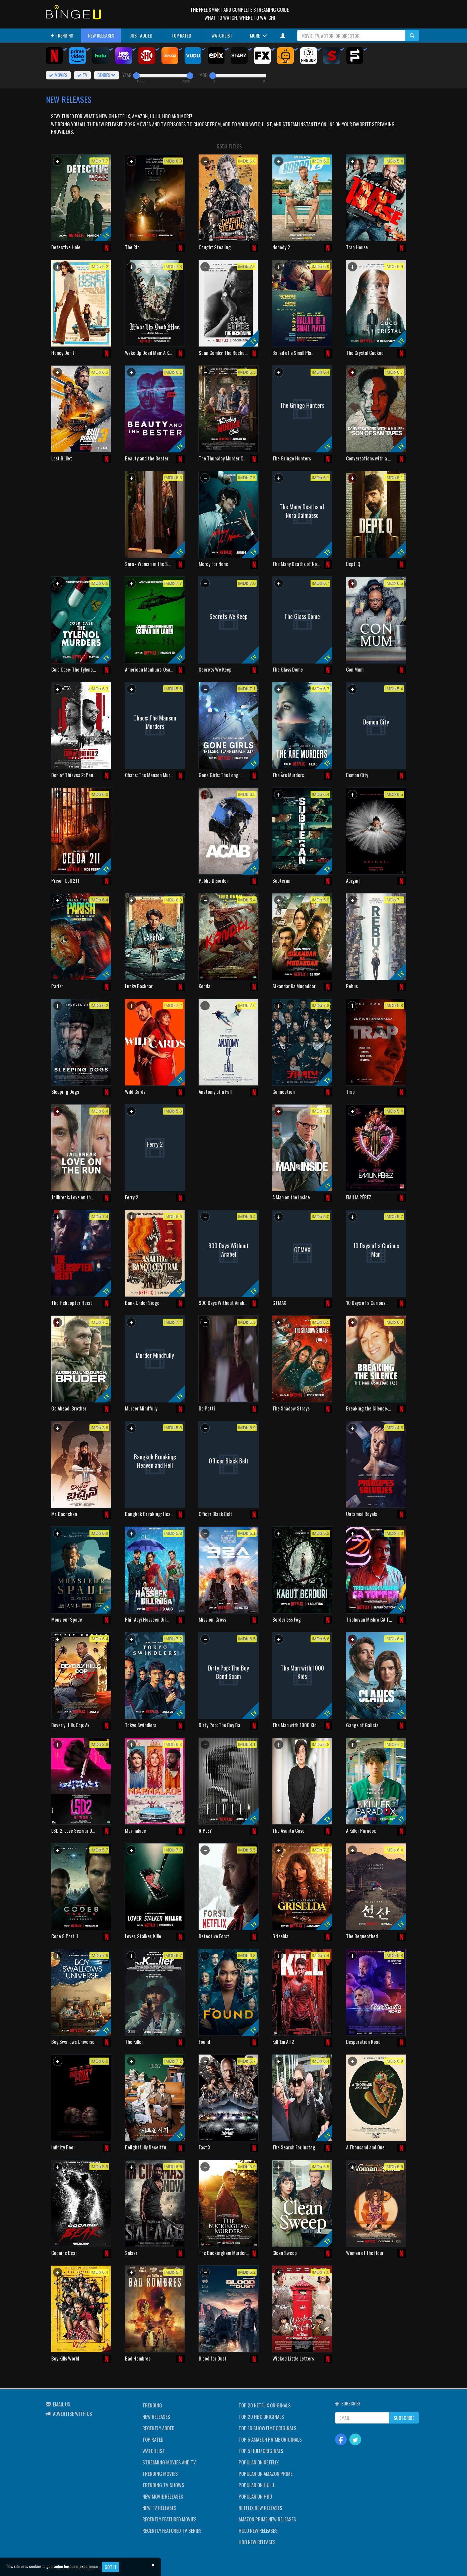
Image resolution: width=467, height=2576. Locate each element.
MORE (258, 35)
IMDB (203, 74)
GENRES (106, 75)
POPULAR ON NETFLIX (259, 2462)
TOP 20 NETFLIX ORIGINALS (265, 2405)
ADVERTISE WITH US (72, 2413)
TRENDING (61, 35)
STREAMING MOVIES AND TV (169, 2462)
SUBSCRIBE (404, 2417)
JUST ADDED (141, 35)
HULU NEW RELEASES (258, 2530)
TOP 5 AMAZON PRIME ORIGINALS (270, 2439)
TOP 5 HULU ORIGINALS (261, 2450)
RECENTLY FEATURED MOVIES (169, 2519)
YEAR (126, 74)
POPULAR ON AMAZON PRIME (265, 2473)
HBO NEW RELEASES (257, 2542)
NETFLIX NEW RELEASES (260, 2507)
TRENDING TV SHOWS (163, 2485)
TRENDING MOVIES (160, 2473)
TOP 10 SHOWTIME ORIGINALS (267, 2428)
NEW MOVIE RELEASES (162, 2496)
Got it (111, 2566)
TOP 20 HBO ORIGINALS (261, 2416)
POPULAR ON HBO (255, 2496)
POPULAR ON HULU (256, 2485)
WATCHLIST (221, 35)
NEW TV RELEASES (159, 2507)
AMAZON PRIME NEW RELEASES (267, 2519)
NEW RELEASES (101, 35)
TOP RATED (181, 35)
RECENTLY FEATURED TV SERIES (172, 2530)
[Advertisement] (81, 514)
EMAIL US (61, 2404)
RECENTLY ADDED (158, 2428)
